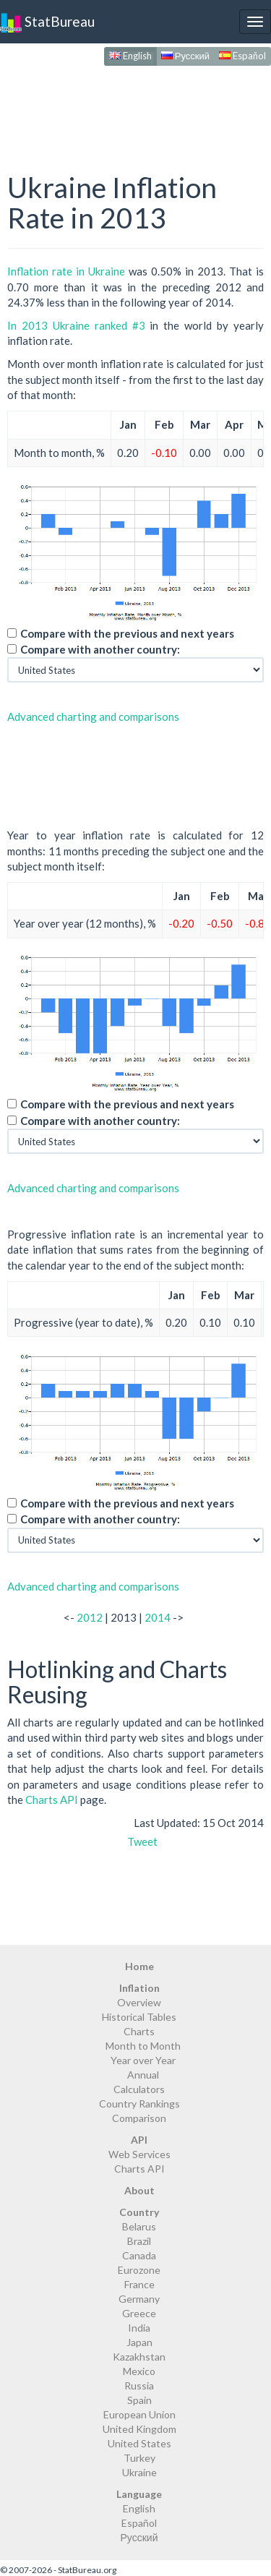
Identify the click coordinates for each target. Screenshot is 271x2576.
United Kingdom (139, 2429)
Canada (139, 2255)
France (139, 2284)
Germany (139, 2299)
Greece (139, 2313)
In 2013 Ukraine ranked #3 (76, 325)
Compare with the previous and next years (127, 633)
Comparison (139, 2118)
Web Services (139, 2154)
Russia (139, 2385)
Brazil (139, 2241)
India (139, 2328)
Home (139, 1966)
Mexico (139, 2371)
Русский (185, 55)
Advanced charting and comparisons (93, 716)
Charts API (51, 1799)
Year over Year (143, 2060)
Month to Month (143, 2046)
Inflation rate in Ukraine (66, 271)
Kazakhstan (139, 2356)
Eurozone (139, 2270)
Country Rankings (139, 2103)
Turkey (139, 2458)
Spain (139, 2400)
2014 (158, 1617)
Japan (139, 2342)
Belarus (139, 2226)
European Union (139, 2414)
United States (139, 2443)
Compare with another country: (100, 649)
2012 (90, 1617)
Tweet (142, 1841)
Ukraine (139, 2472)
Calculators (139, 2089)
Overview (139, 2002)
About (139, 2190)
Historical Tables (139, 2017)
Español (242, 55)
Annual (143, 2074)
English (130, 55)
